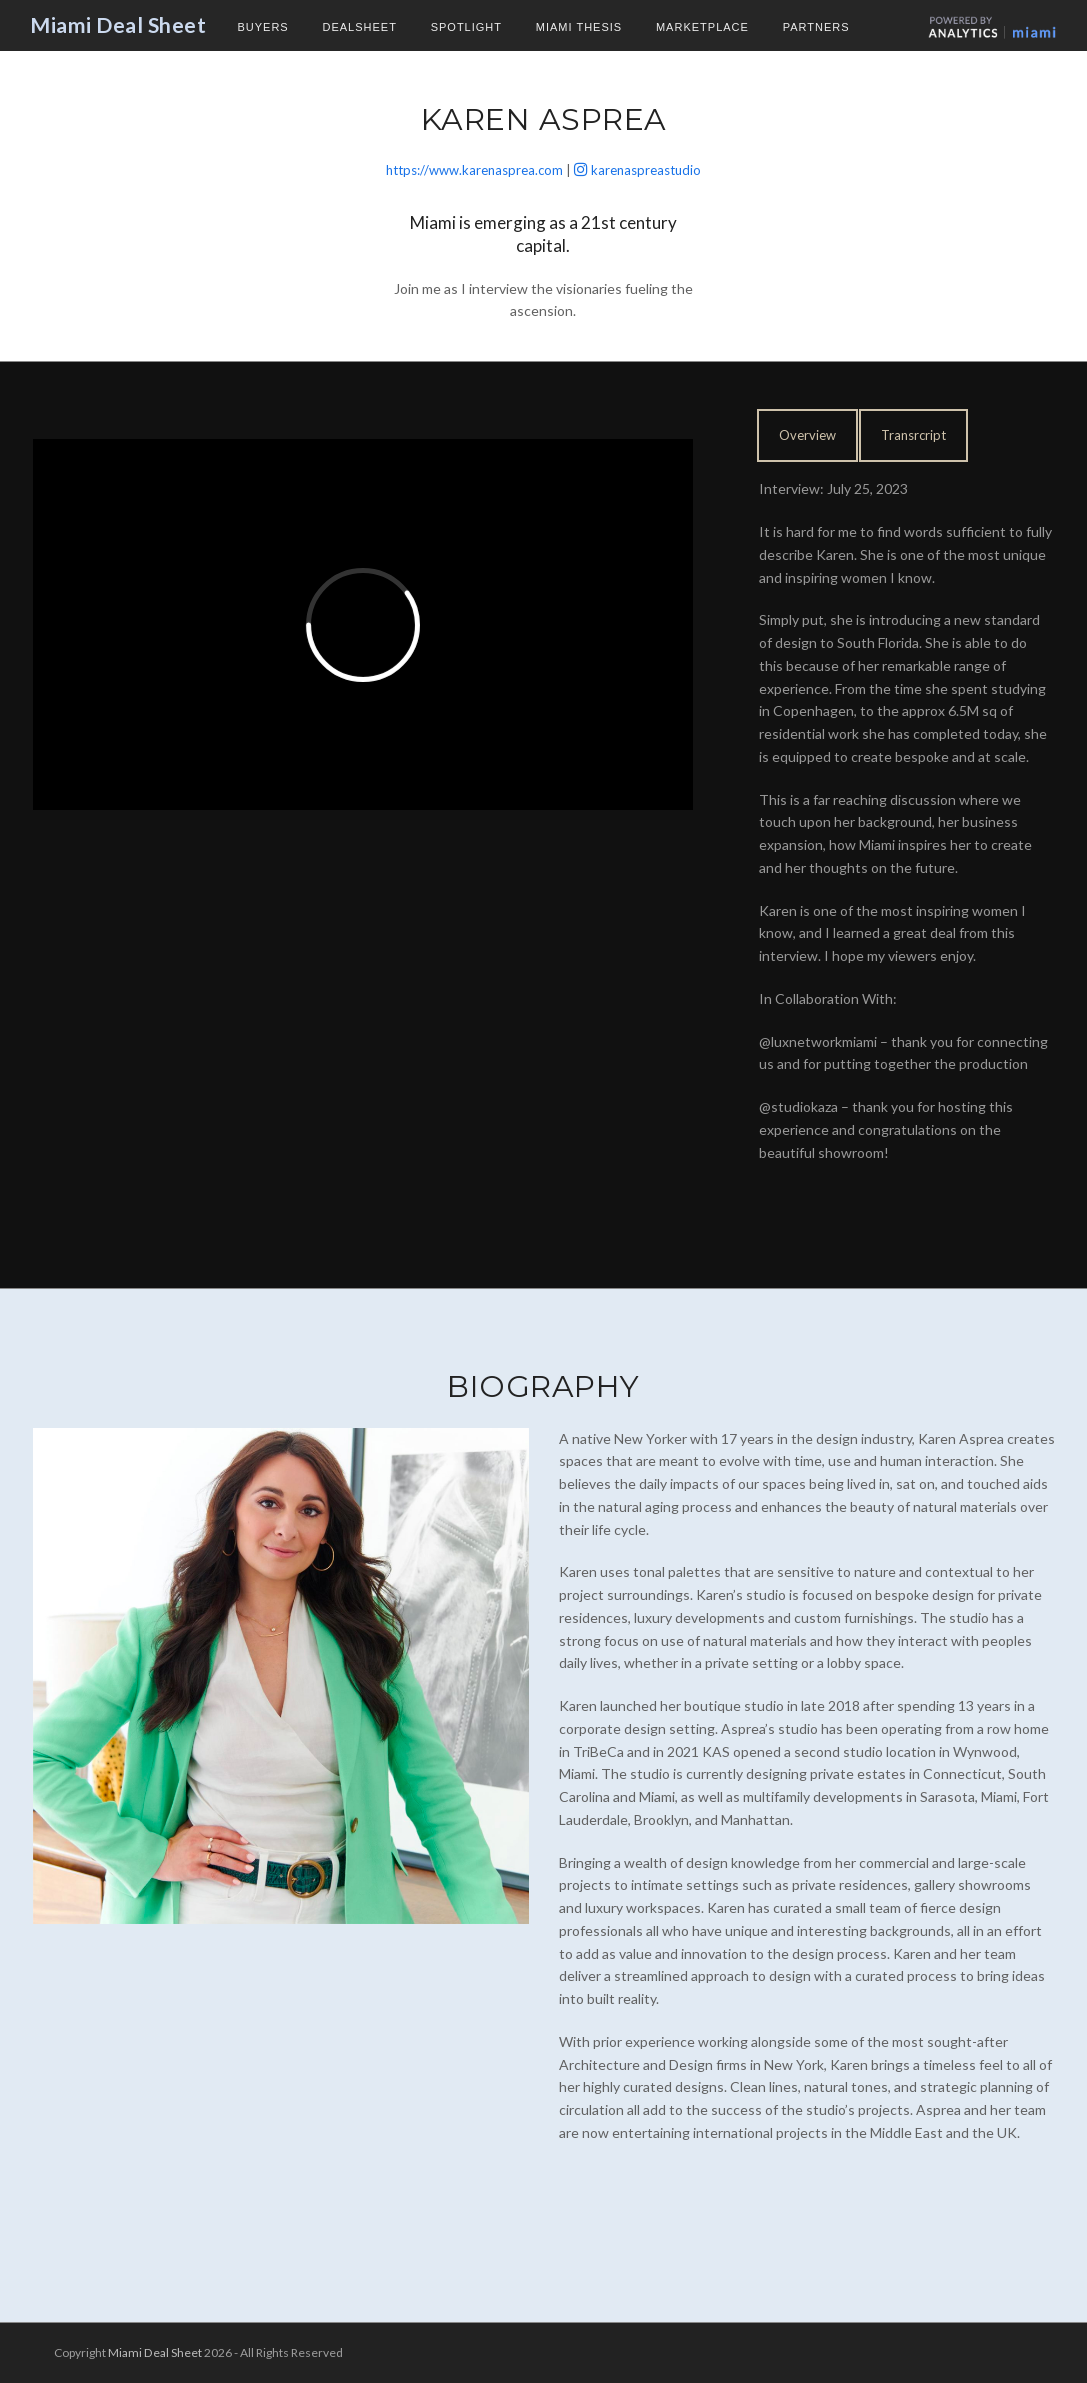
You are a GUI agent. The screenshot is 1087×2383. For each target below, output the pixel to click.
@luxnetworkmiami (818, 1041)
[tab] (807, 435)
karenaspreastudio (646, 170)
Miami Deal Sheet (118, 24)
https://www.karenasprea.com (474, 170)
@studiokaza (798, 1106)
